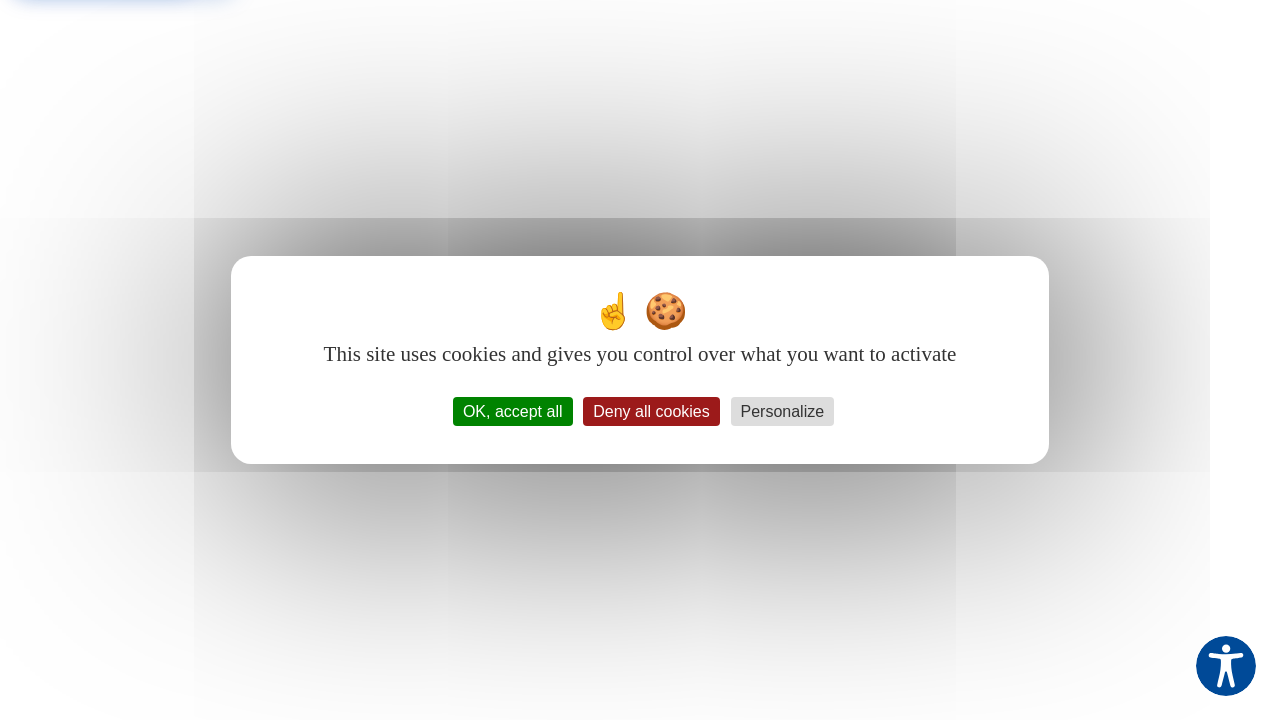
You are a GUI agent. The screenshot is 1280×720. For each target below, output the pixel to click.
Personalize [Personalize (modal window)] (783, 411)
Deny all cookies (651, 411)
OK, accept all (513, 411)
